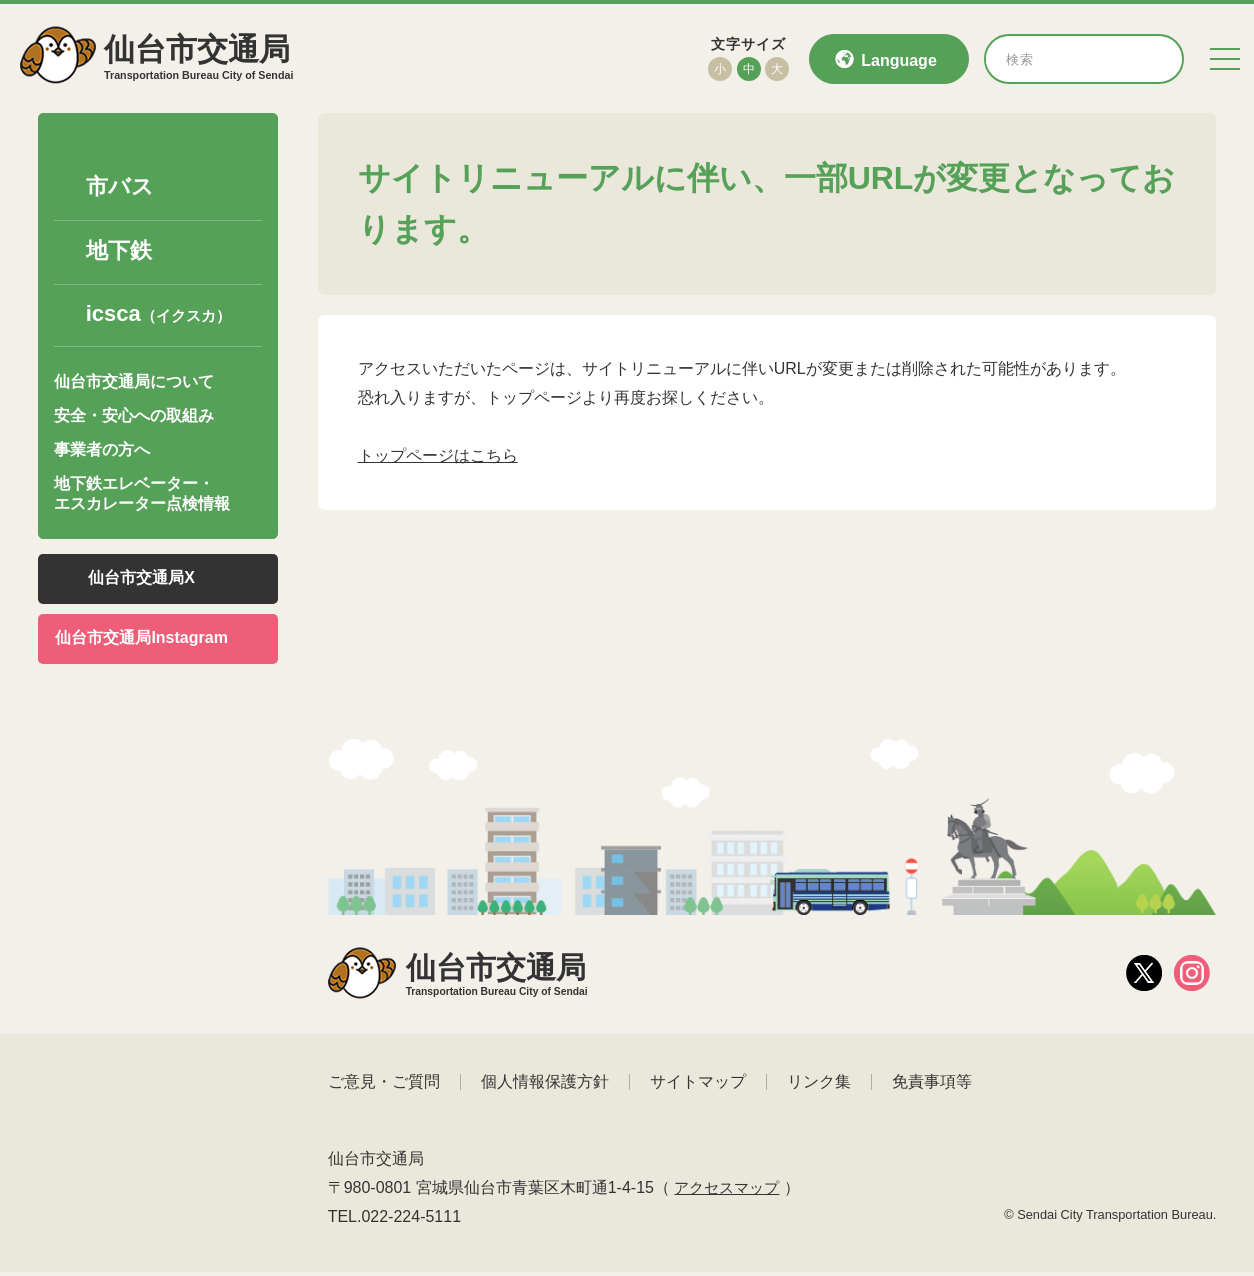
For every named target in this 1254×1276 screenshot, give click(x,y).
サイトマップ (698, 1085)
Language (899, 60)
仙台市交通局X (141, 579)
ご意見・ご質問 (384, 1085)
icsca (158, 316)
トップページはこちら (438, 457)
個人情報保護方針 (545, 1085)
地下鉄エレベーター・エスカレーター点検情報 (142, 496)
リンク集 (819, 1085)
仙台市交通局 (211, 59)
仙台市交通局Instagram (141, 639)
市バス (120, 189)
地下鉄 (119, 253)
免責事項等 (932, 1085)
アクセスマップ (730, 1191)
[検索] (1154, 59)
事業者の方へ (102, 452)
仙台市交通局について (134, 383)
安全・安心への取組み (134, 418)
